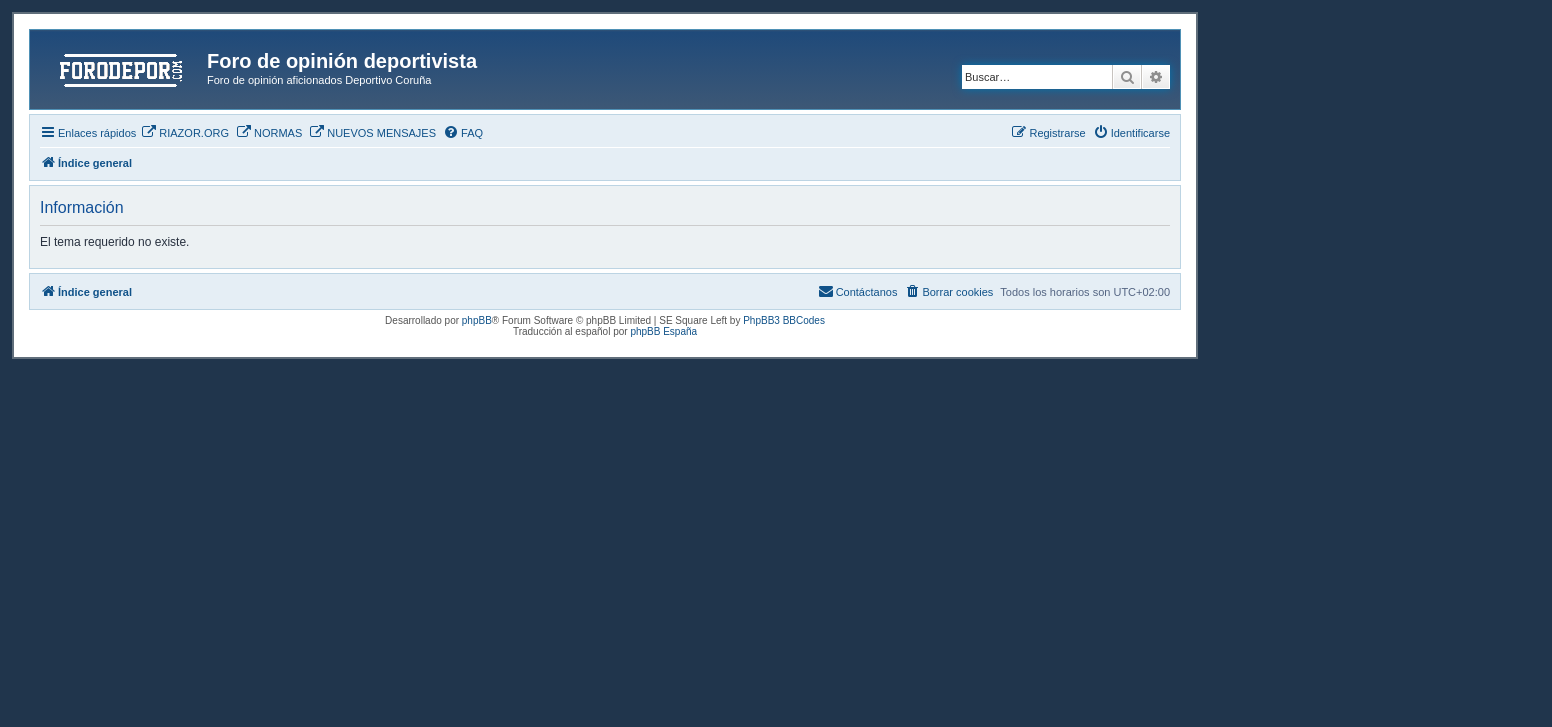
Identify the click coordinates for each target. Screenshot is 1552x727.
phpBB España (663, 331)
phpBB (477, 320)
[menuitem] (185, 133)
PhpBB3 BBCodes (784, 320)
